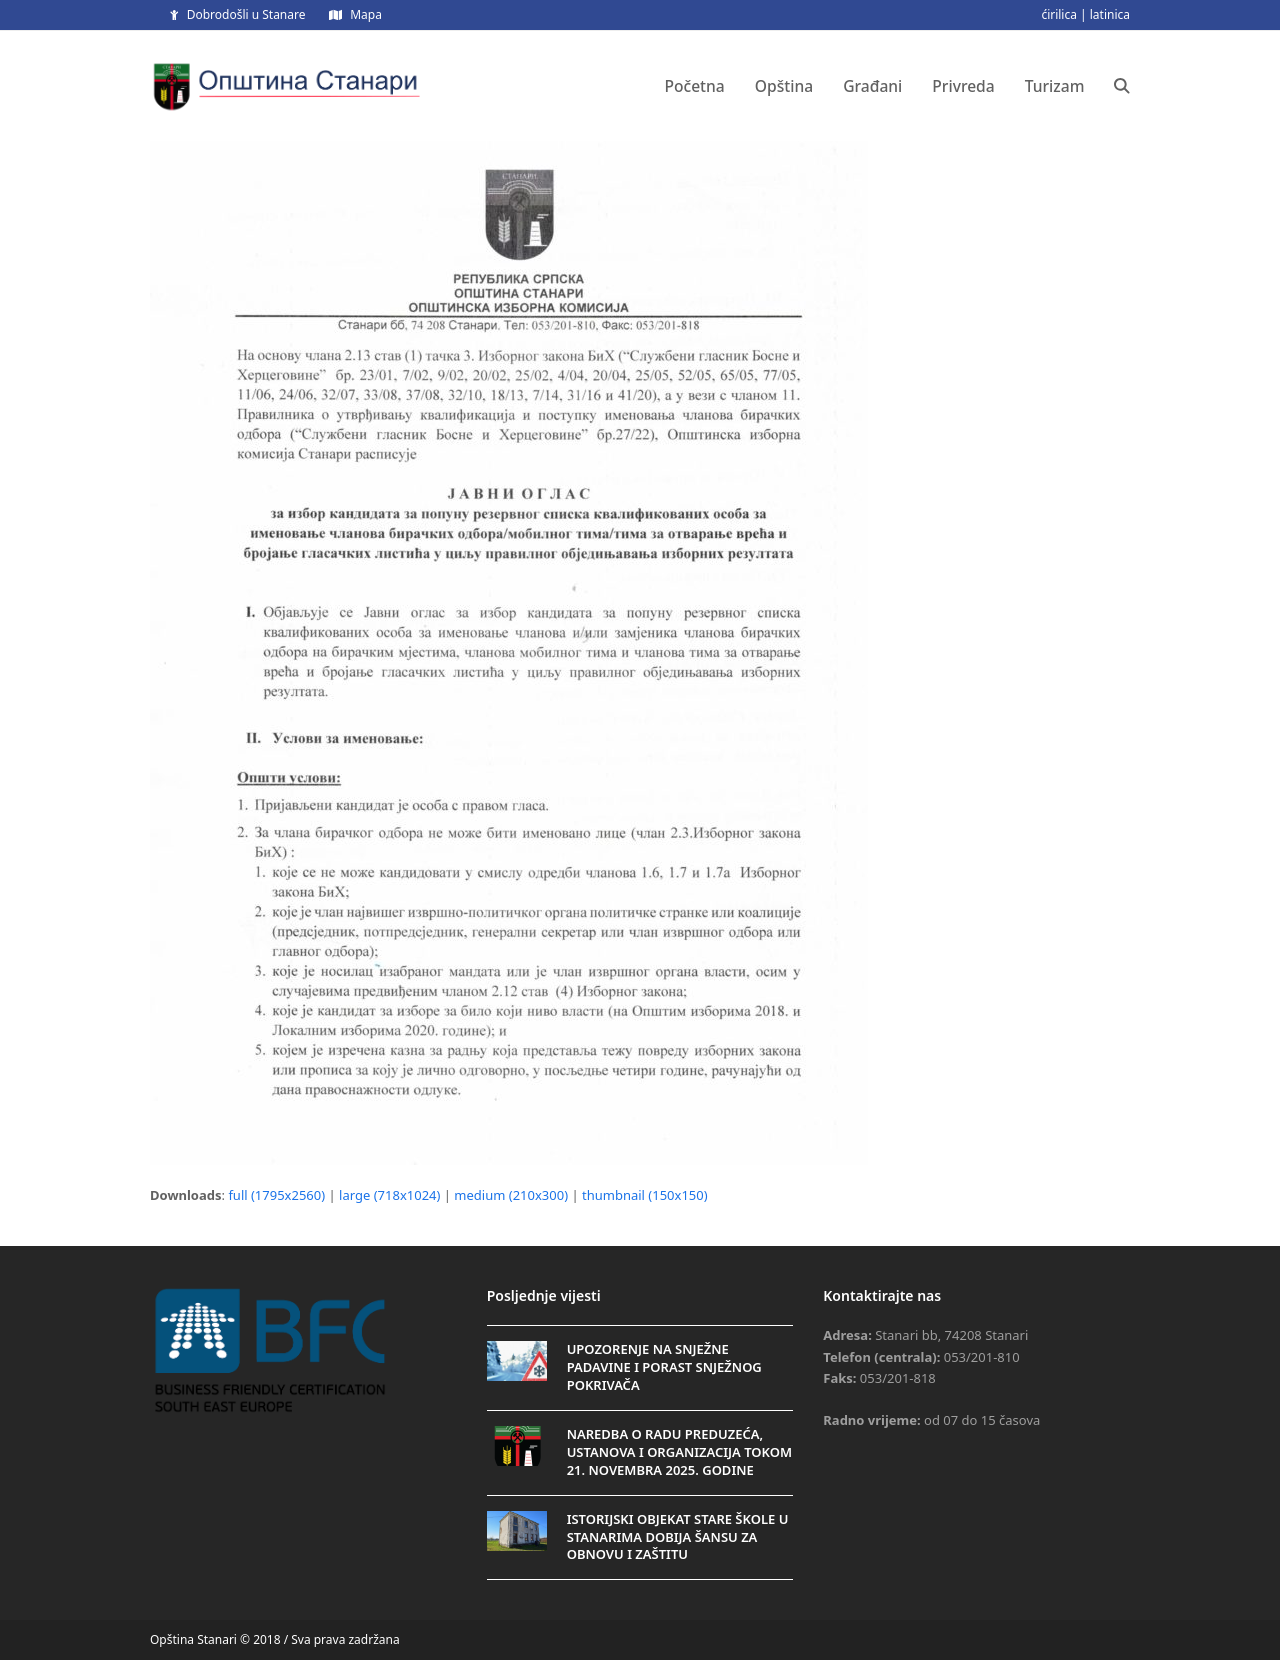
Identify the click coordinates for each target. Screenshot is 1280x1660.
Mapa (366, 14)
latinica (1110, 14)
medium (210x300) (511, 1195)
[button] (1122, 86)
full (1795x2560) (276, 1195)
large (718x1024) (389, 1195)
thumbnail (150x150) (645, 1195)
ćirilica (1059, 14)
